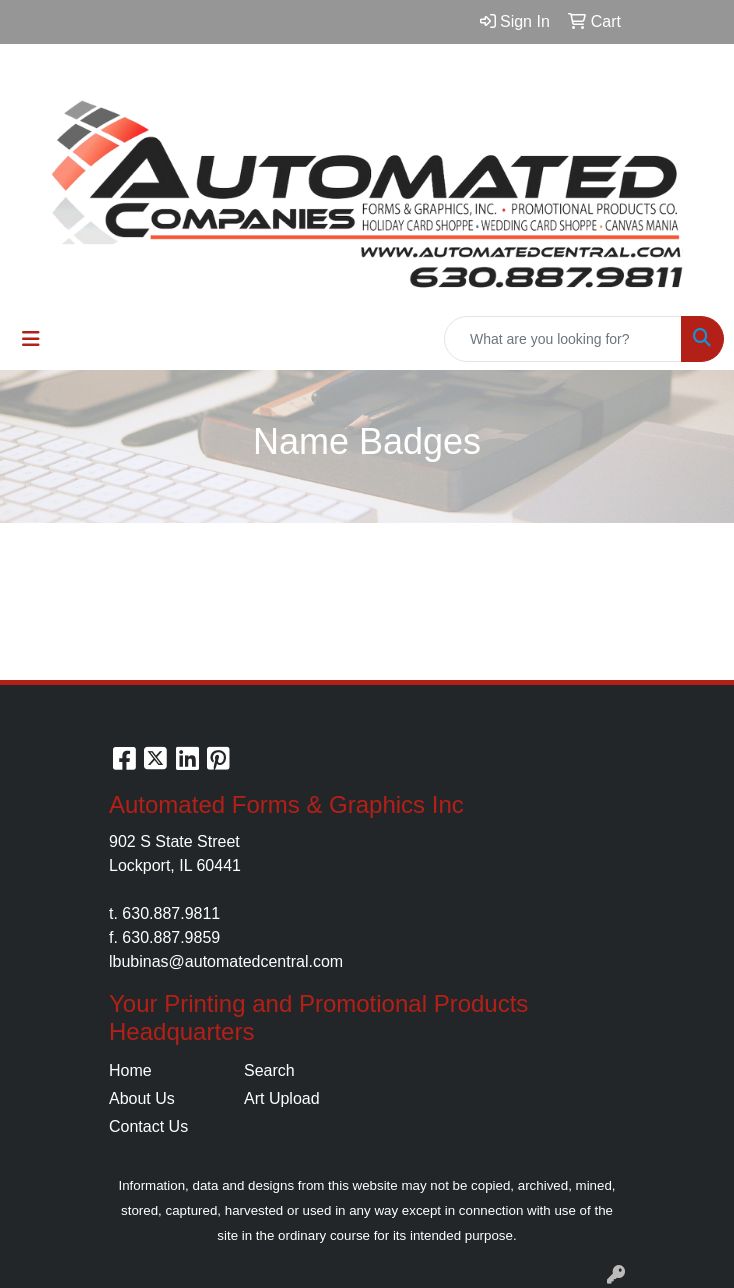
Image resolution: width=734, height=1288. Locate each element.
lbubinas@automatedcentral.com (226, 961)
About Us (142, 1098)
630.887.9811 (171, 913)
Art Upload (282, 1098)
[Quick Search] (563, 339)
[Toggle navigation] (31, 339)
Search (269, 1070)
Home (130, 1070)
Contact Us (148, 1126)
